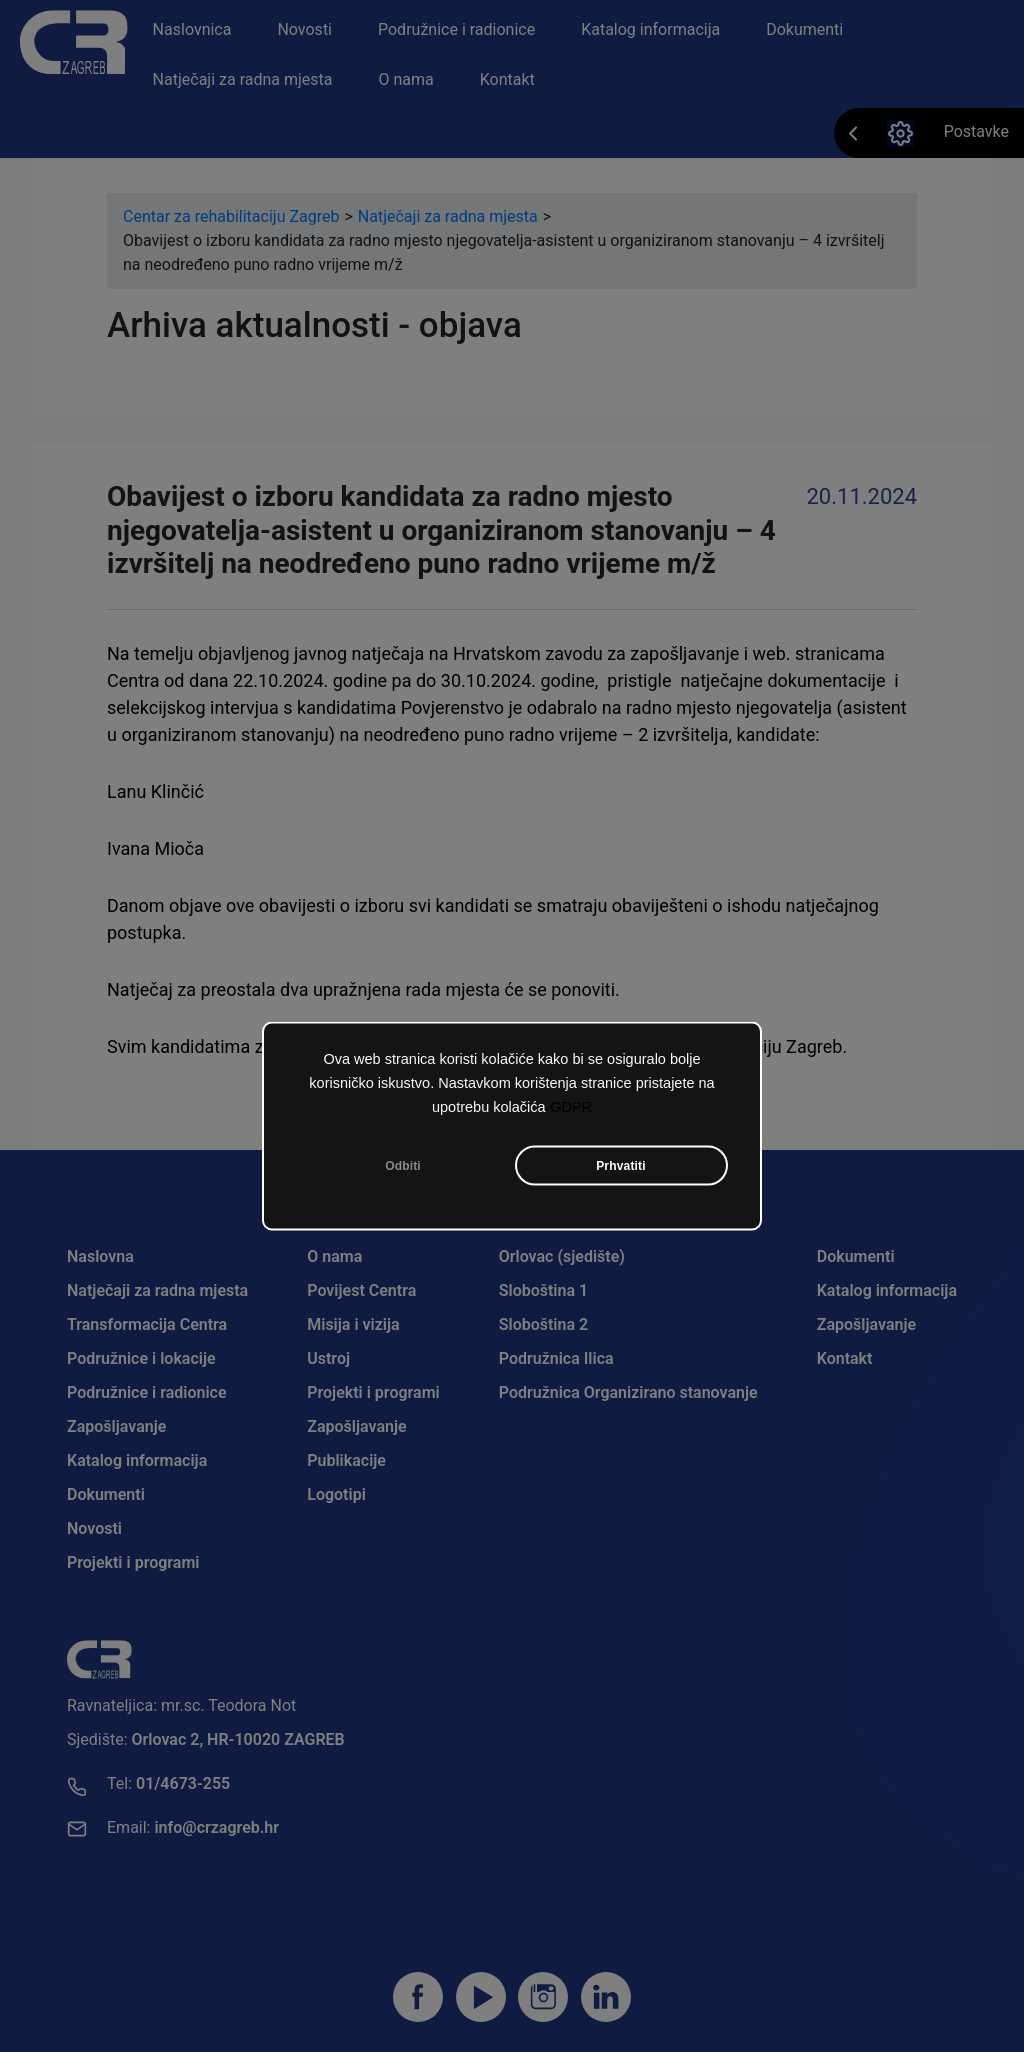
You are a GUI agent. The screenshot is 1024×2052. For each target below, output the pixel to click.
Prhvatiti (621, 1169)
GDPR (571, 1110)
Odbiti (403, 1169)
